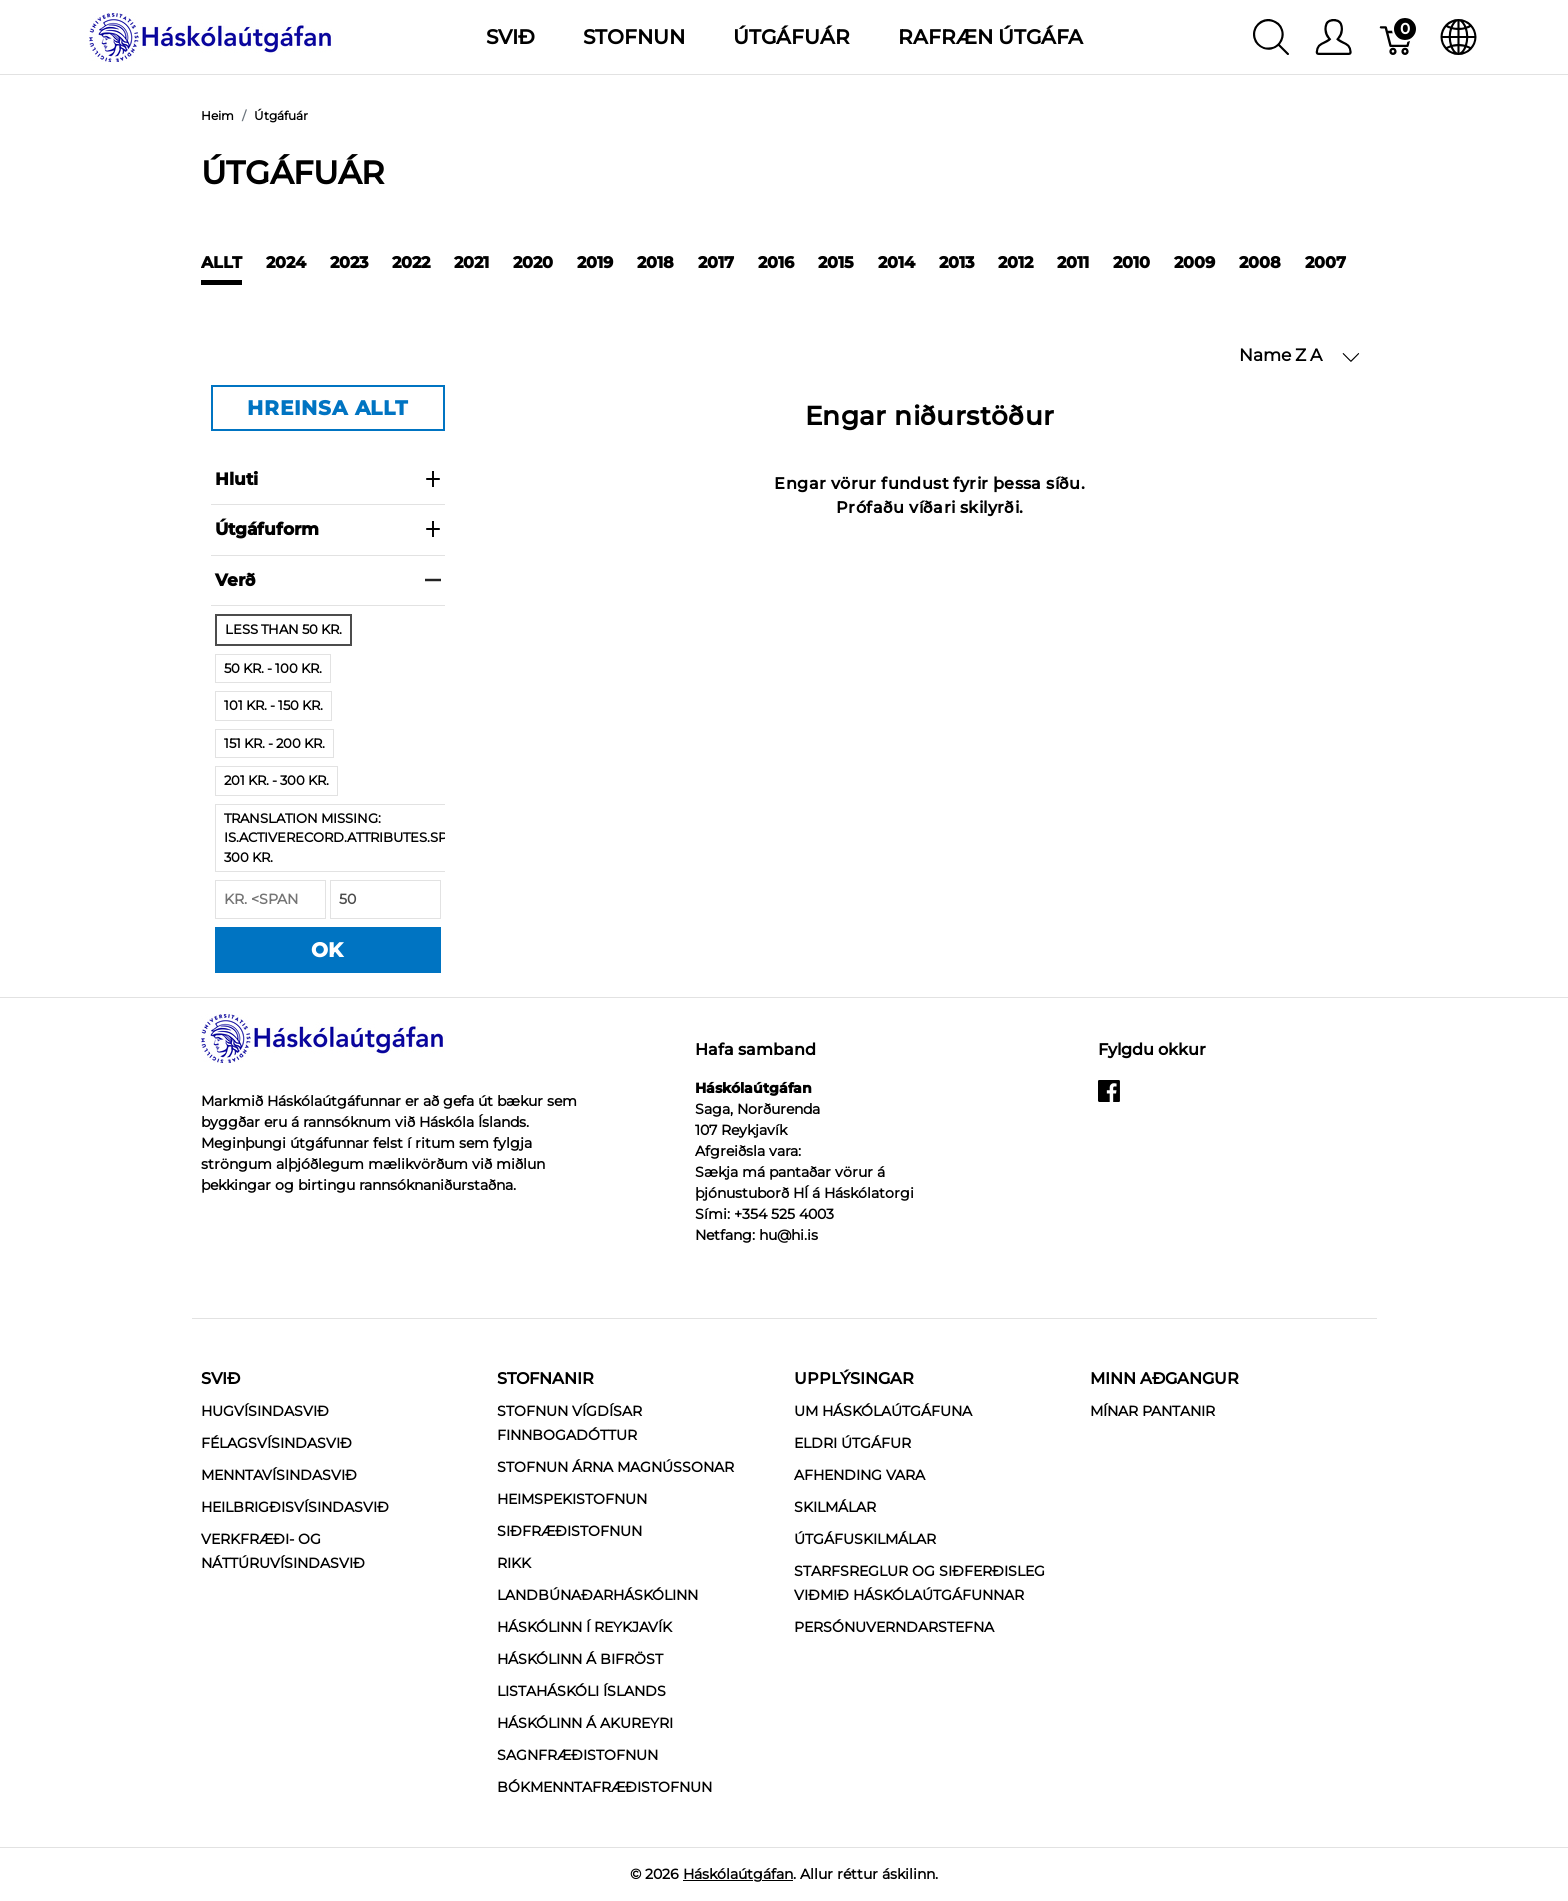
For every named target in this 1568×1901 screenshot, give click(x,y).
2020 (533, 262)
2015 (836, 262)
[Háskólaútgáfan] (211, 35)
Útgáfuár (791, 37)
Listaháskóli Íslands (581, 1691)
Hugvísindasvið (265, 1411)
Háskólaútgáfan (738, 1874)
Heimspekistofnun (572, 1499)
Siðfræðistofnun (569, 1531)
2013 (956, 262)
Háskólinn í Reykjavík (584, 1627)
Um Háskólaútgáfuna (883, 1411)
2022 (411, 262)
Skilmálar (835, 1507)
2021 (471, 262)
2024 (286, 262)
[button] (1299, 356)
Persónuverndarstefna (894, 1627)
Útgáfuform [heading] (328, 529)
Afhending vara (859, 1475)
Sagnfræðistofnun (577, 1755)
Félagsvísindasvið (276, 1443)
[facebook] (1109, 1098)
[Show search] (1271, 37)
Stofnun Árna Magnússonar (615, 1467)
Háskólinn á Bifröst (580, 1659)
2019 (595, 262)
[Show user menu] (1333, 37)
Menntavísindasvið (279, 1475)
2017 (716, 262)
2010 (1131, 262)
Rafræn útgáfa (990, 37)
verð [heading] (328, 580)
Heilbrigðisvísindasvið (295, 1507)
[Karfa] (1397, 37)
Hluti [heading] (328, 479)
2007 (1325, 262)
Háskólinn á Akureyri (585, 1723)
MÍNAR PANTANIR (1152, 1411)
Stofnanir (545, 1378)
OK (328, 950)
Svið (220, 1378)
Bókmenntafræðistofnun (604, 1787)
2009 (1194, 262)
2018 (655, 262)
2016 (776, 262)
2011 (1073, 262)
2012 (1015, 262)
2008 (1260, 262)
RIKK (514, 1563)
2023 (349, 262)
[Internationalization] (1458, 37)
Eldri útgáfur (852, 1443)
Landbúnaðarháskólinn (597, 1595)
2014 (896, 262)
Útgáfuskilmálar (865, 1539)
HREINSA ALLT (327, 408)
